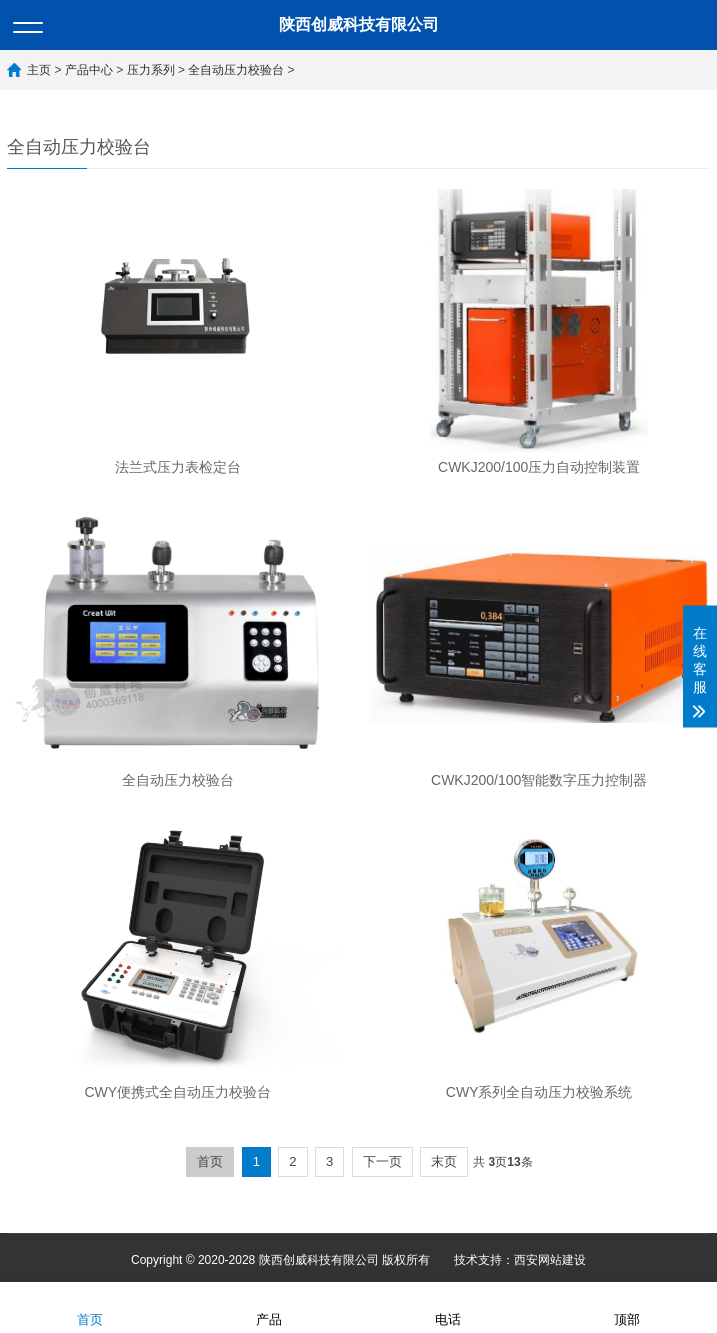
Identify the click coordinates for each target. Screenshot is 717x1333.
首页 (210, 1161)
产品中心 (89, 70)
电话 (448, 1306)
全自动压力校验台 (236, 70)
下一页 (382, 1161)
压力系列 (151, 70)
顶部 (627, 1306)
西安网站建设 (550, 1260)
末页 (444, 1161)
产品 (269, 1306)
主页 (39, 70)
